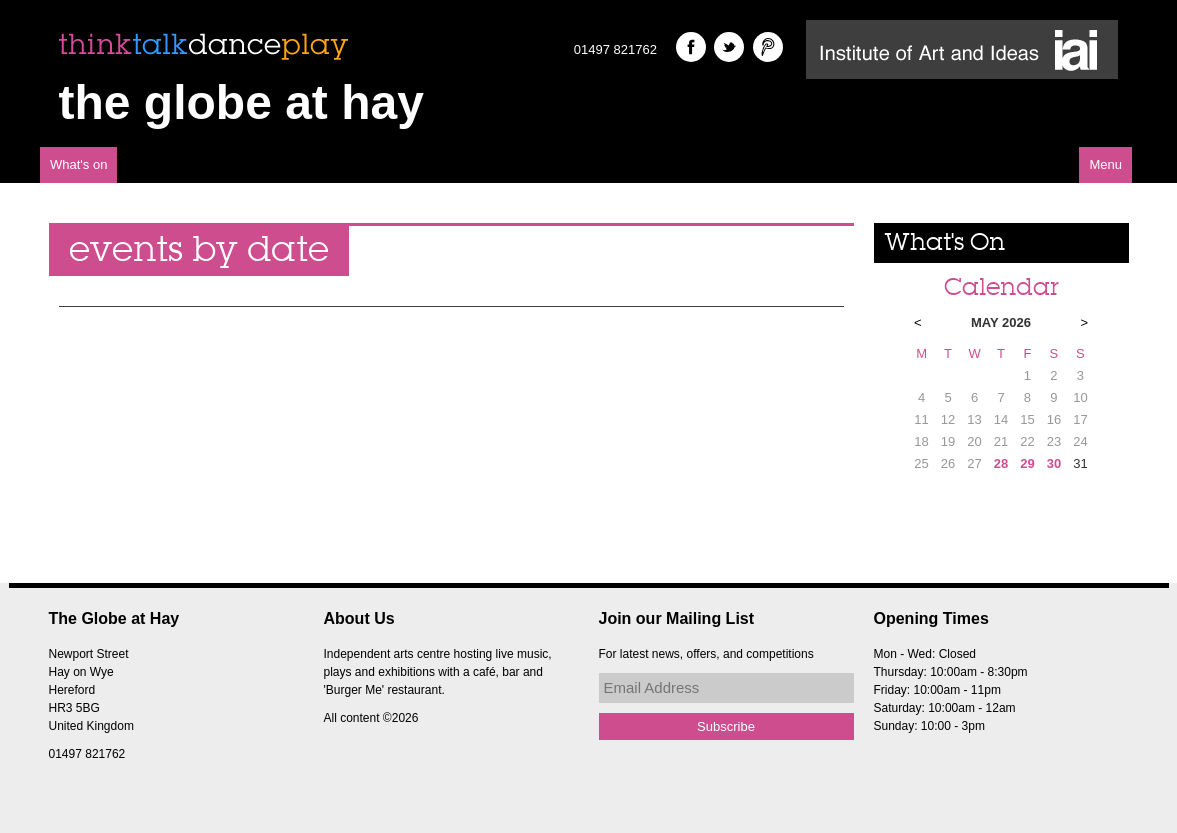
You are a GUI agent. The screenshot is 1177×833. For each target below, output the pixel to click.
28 (1001, 463)
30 (1054, 463)
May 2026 (1001, 322)
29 (1027, 463)
